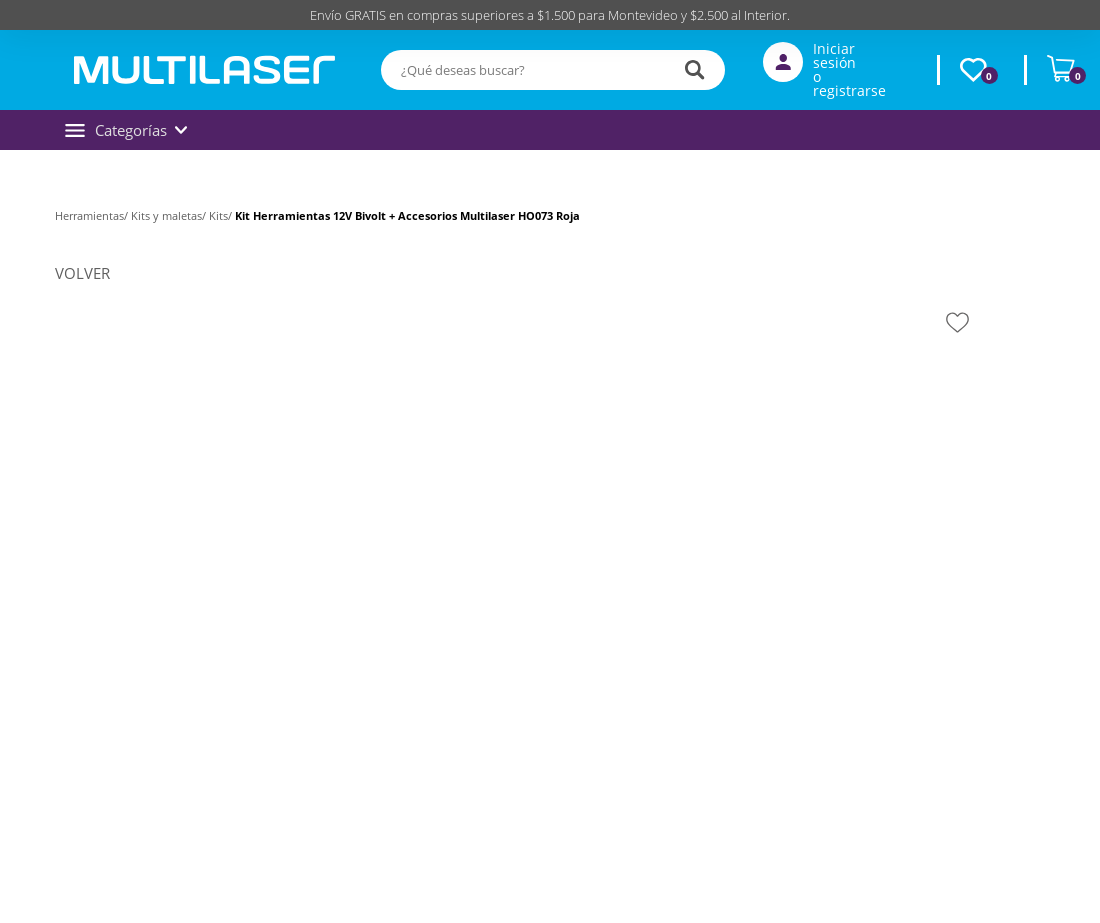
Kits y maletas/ (170, 215)
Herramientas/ (93, 215)
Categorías (126, 130)
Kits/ (222, 215)
